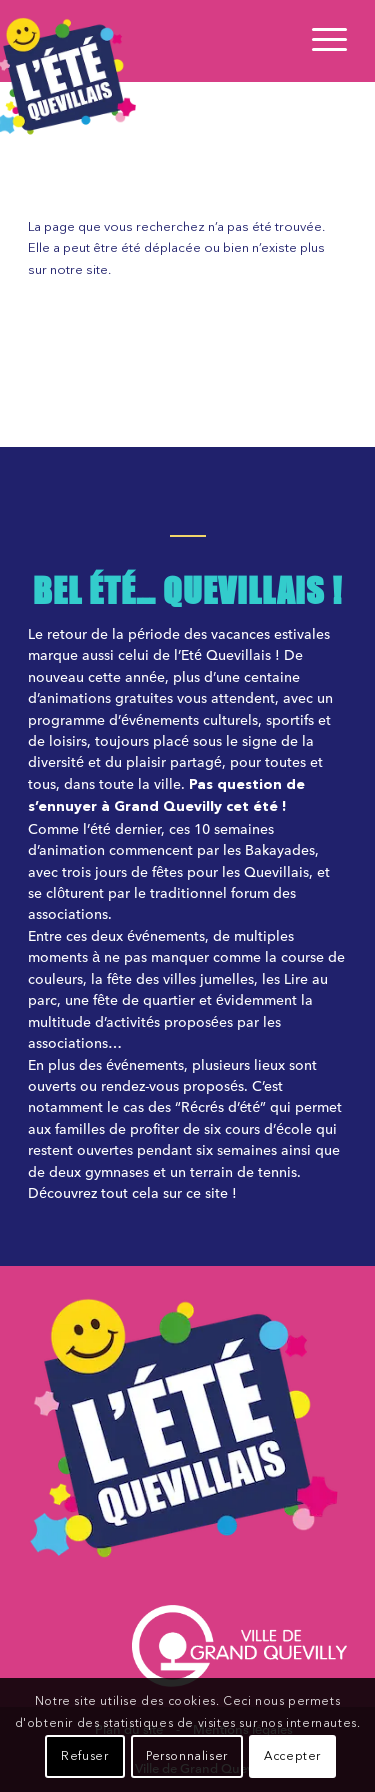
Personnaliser (187, 1757)
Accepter (292, 1757)
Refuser (84, 1757)
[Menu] (319, 41)
